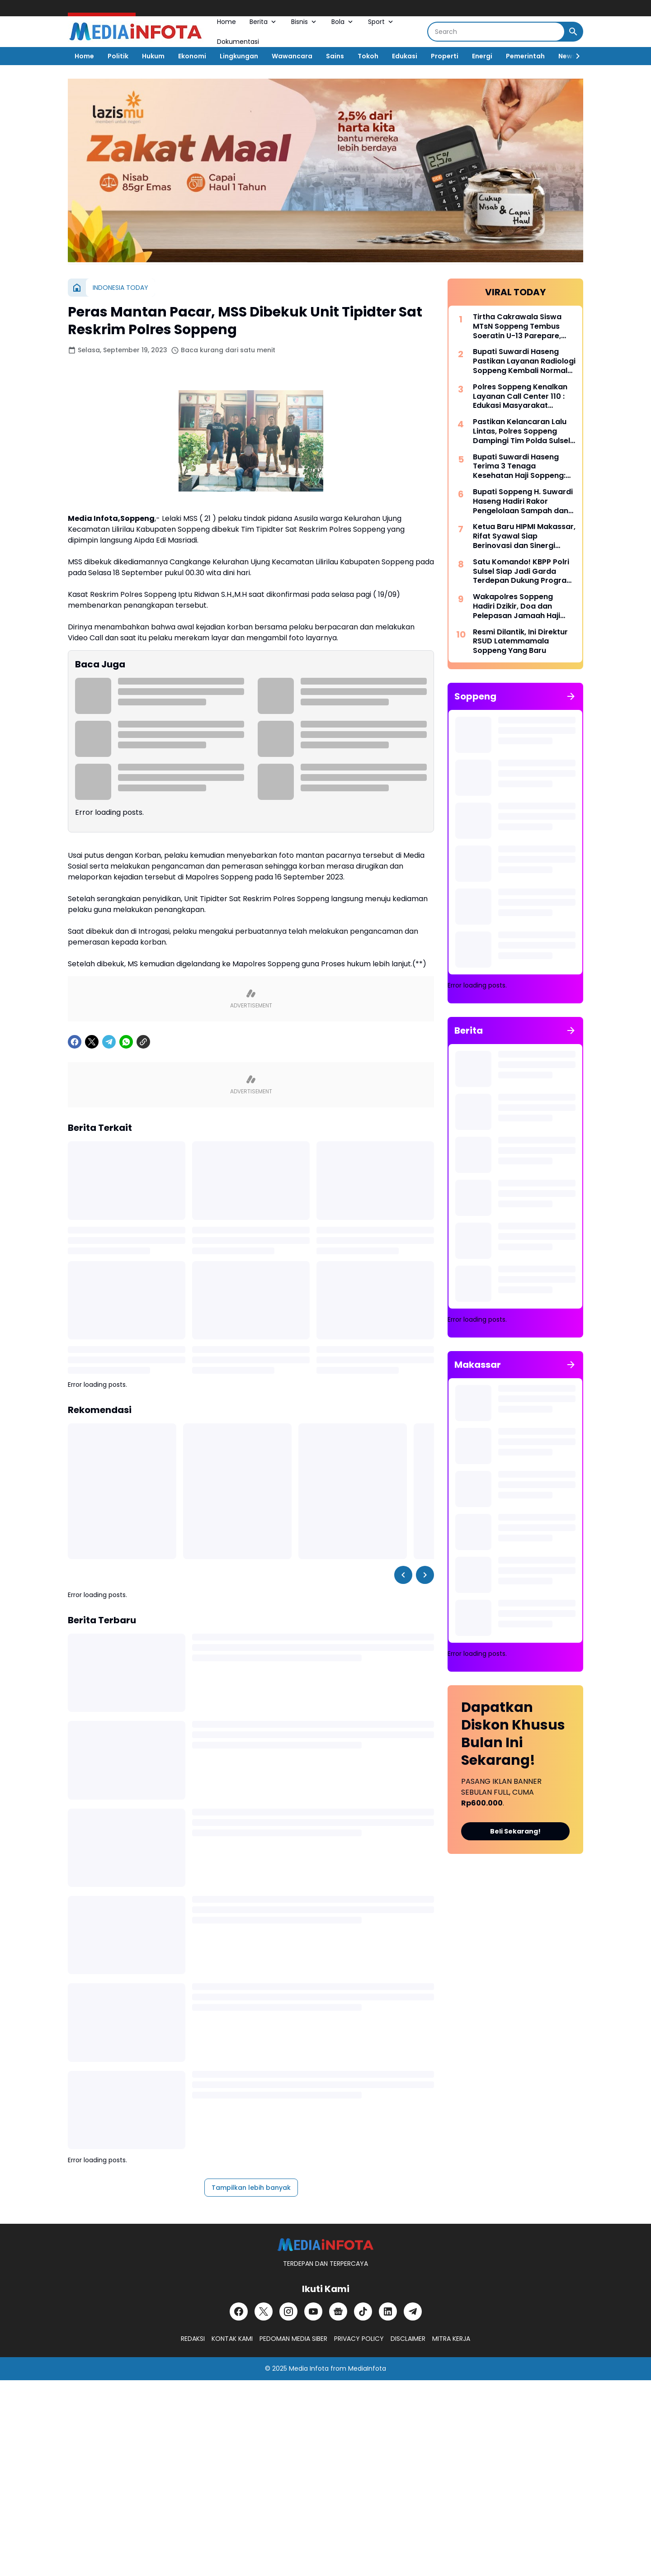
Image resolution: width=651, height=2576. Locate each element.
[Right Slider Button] (574, 56)
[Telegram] (109, 1042)
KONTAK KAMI (232, 2338)
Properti (444, 56)
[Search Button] (573, 32)
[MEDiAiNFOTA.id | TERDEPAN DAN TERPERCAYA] (325, 2244)
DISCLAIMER (408, 2338)
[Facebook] (74, 1042)
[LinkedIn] (388, 2311)
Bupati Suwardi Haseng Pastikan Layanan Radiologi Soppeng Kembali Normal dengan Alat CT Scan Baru (524, 361)
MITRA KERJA (451, 2338)
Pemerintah (525, 56)
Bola (342, 21)
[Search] (496, 32)
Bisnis (304, 21)
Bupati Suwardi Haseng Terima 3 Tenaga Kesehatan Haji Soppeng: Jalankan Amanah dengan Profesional (522, 467)
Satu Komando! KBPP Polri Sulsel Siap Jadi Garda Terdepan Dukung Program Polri (523, 572)
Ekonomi (192, 56)
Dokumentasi (238, 41)
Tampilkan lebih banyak (251, 2187)
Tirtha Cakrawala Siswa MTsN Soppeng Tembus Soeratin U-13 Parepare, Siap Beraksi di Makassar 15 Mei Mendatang (523, 326)
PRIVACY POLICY (359, 2338)
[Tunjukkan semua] (571, 696)
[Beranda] (77, 288)
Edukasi (404, 56)
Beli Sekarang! (515, 1831)
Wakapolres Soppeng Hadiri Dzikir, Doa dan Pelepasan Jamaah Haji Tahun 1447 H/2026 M (516, 606)
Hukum (153, 56)
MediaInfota (367, 2368)
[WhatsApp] (126, 1042)
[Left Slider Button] (403, 1575)
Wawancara (292, 56)
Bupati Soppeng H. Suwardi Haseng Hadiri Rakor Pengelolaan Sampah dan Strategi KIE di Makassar (523, 501)
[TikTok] (363, 2311)
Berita (264, 21)
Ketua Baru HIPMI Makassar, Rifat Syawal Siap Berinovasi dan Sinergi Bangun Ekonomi (524, 536)
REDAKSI (193, 2338)
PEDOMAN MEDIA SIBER (293, 2338)
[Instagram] (288, 2311)
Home (226, 21)
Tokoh (368, 56)
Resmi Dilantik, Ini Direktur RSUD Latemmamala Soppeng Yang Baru (520, 642)
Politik (118, 56)
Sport (381, 21)
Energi (482, 56)
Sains (335, 56)
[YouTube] (313, 2311)
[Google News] (338, 2311)
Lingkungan (239, 56)
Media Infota (309, 2368)
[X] (92, 1042)
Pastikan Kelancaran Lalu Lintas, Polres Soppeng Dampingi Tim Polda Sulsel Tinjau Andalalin (521, 431)
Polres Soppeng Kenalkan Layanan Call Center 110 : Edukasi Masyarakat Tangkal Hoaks (520, 397)
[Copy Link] (143, 1042)
